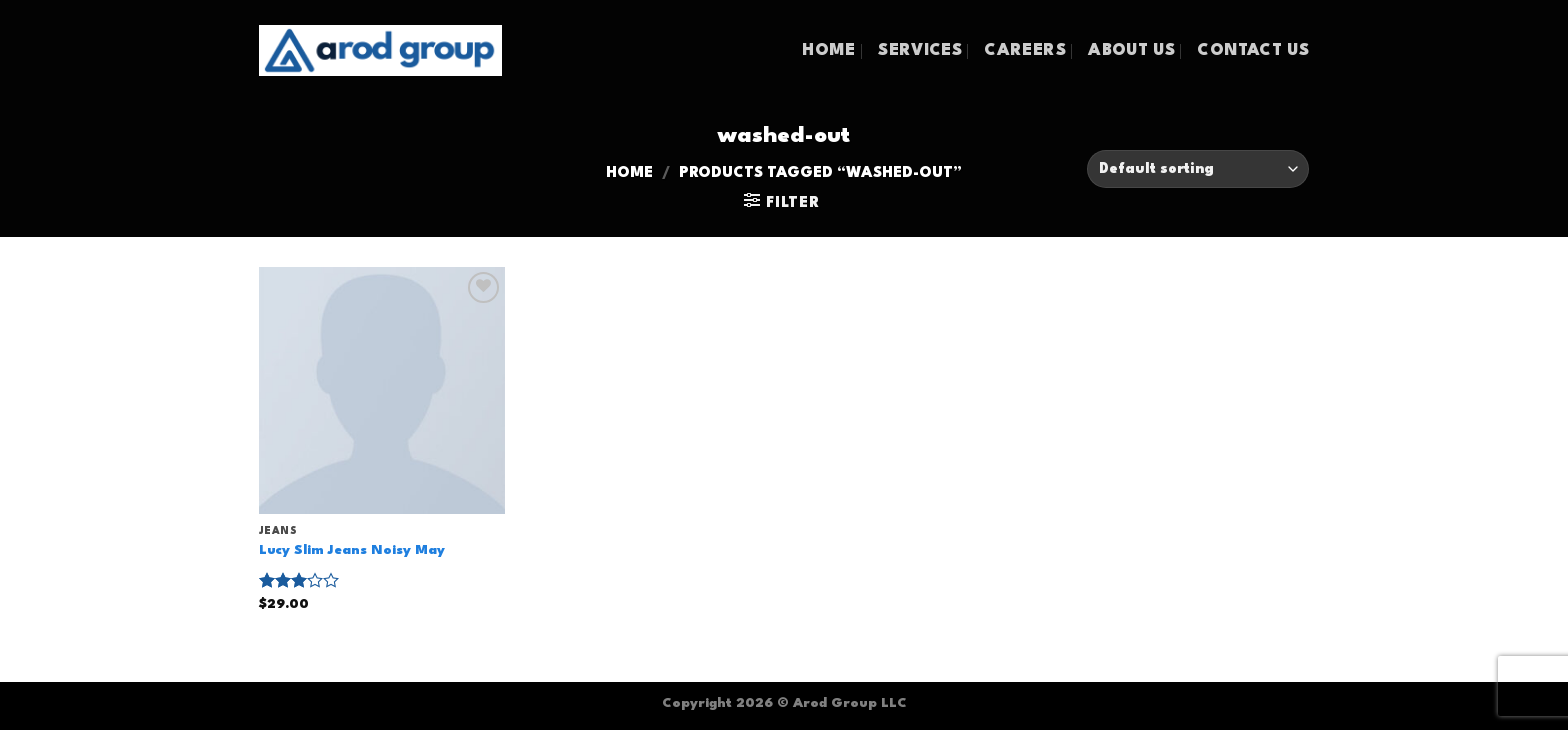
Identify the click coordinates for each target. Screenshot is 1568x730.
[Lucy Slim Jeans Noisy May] (382, 390)
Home (629, 173)
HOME (828, 51)
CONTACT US (1253, 51)
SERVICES (920, 51)
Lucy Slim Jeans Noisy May (352, 550)
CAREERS (1024, 51)
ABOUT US (1131, 51)
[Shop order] (1198, 169)
